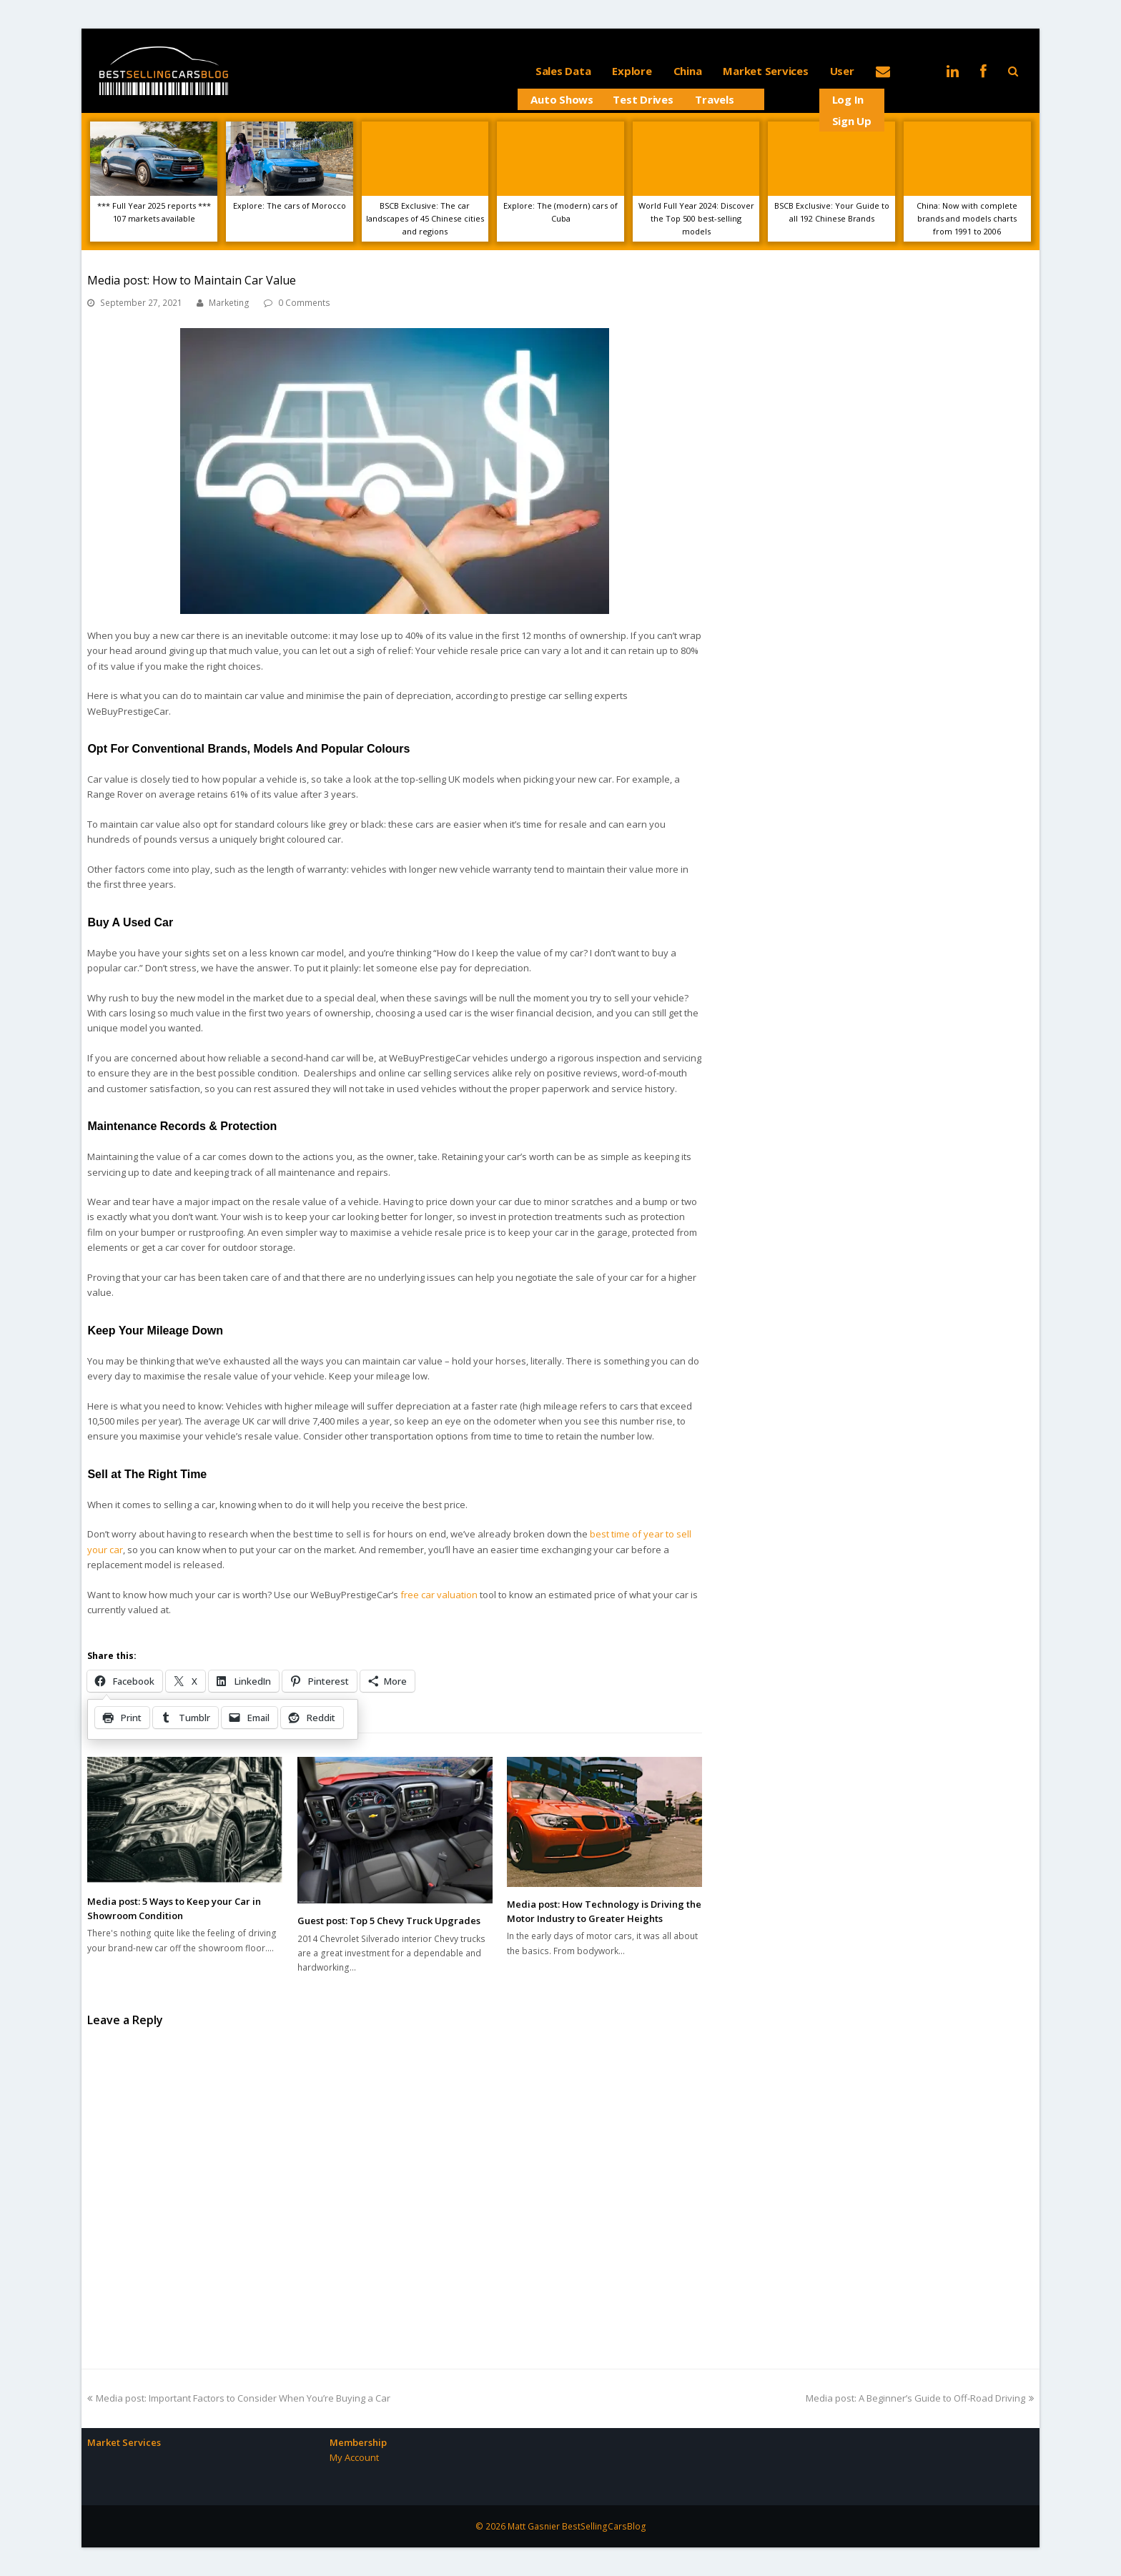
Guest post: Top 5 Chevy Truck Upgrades (388, 1920)
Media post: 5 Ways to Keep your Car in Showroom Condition (174, 1908)
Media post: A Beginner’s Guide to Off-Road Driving (920, 2398)
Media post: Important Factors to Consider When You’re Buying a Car (238, 2398)
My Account (354, 2457)
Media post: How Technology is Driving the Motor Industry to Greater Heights (604, 1911)
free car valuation (439, 1594)
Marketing (229, 303)
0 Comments (304, 303)
